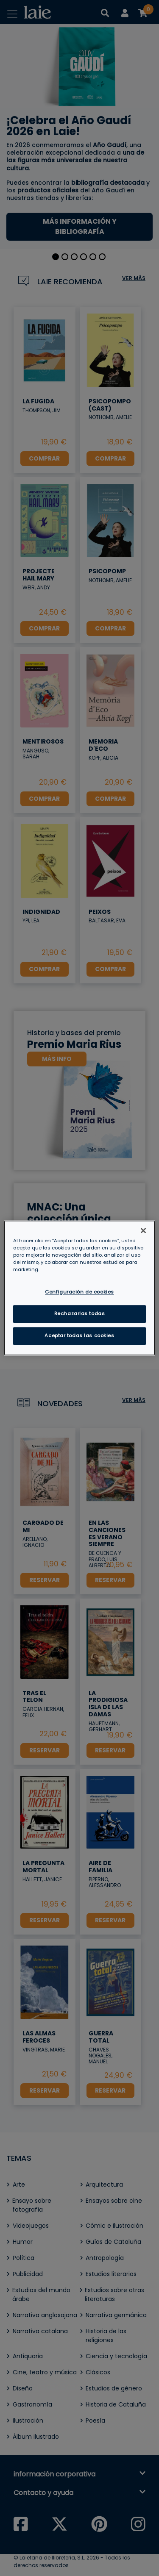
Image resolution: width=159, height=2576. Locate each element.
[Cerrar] (143, 1230)
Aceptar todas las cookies (79, 1335)
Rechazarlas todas (79, 1313)
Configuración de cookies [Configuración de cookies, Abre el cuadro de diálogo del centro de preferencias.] (79, 1292)
